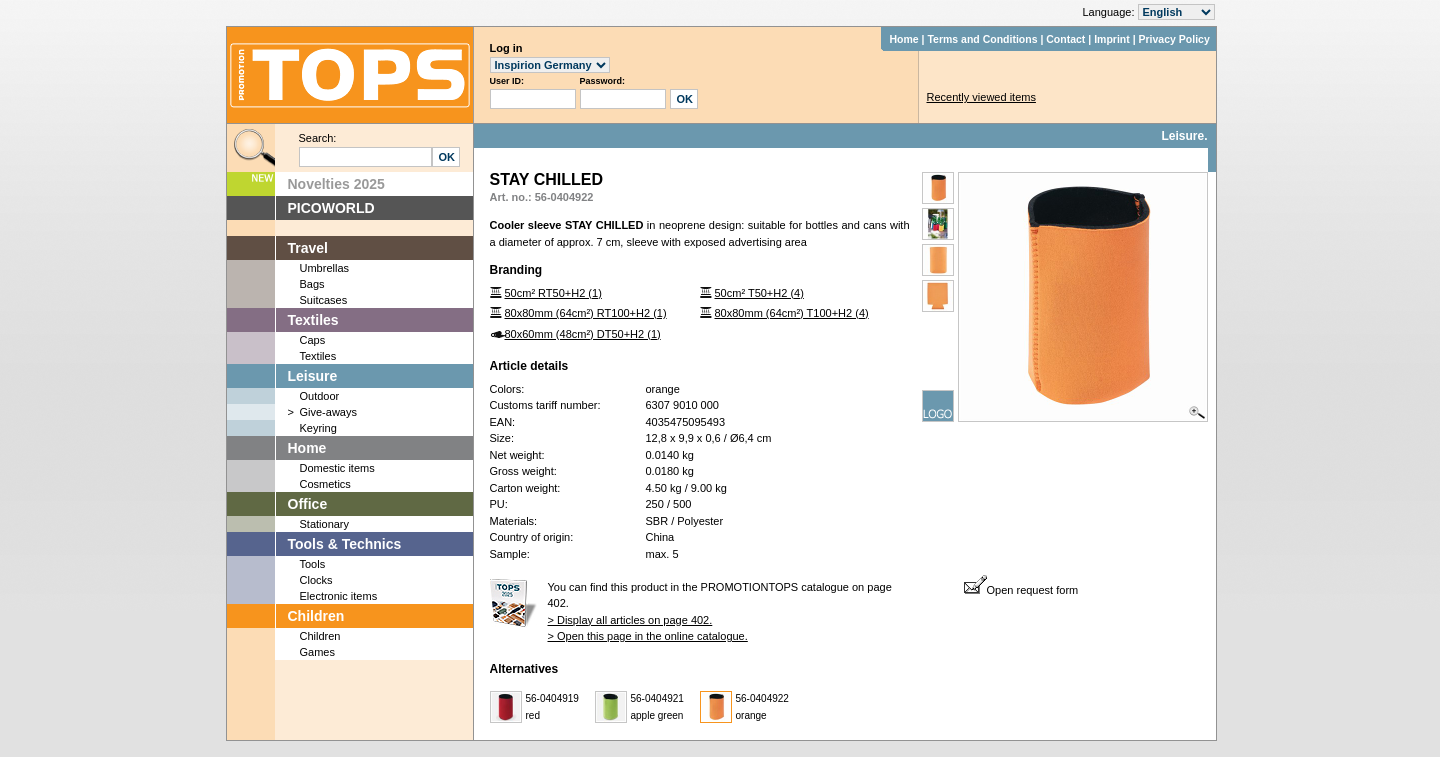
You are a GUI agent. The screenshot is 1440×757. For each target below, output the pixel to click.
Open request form (1021, 590)
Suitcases (324, 300)
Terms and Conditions (982, 39)
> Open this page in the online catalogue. (648, 636)
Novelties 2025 (336, 184)
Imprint (1112, 39)
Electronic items (339, 596)
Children (316, 616)
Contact (1065, 39)
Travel (308, 248)
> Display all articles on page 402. (630, 620)
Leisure (313, 376)
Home (903, 39)
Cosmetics (325, 484)
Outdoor (320, 396)
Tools (313, 564)
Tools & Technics (345, 544)
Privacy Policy (1174, 39)
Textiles (313, 320)
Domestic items (337, 468)
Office (308, 504)
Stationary (325, 524)
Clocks (316, 580)
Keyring (318, 428)
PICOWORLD (331, 208)
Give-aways (328, 412)
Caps (313, 340)
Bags (312, 284)
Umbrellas (325, 268)
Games (317, 652)
